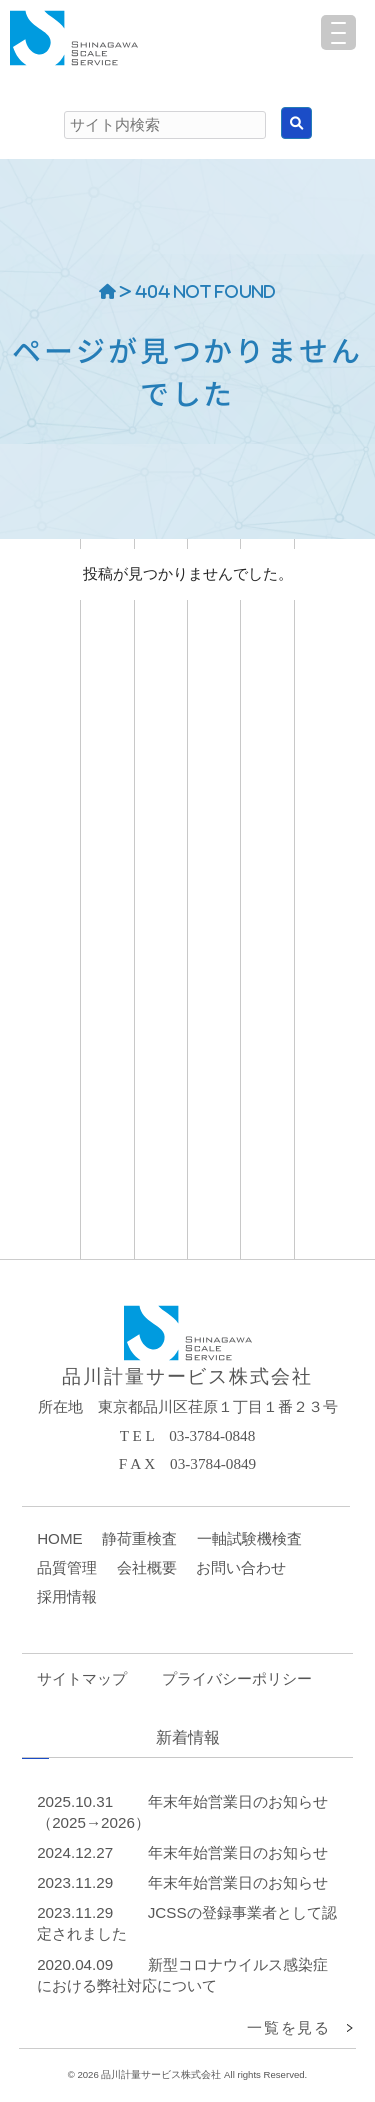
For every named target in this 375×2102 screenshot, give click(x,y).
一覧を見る (288, 2027)
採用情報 (67, 1596)
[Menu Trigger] (338, 32)
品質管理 (67, 1567)
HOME (60, 1538)
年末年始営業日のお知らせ (238, 1852)
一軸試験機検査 (249, 1538)
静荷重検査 (139, 1538)
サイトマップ (82, 1678)
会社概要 (147, 1567)
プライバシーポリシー (237, 1678)
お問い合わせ (241, 1567)
